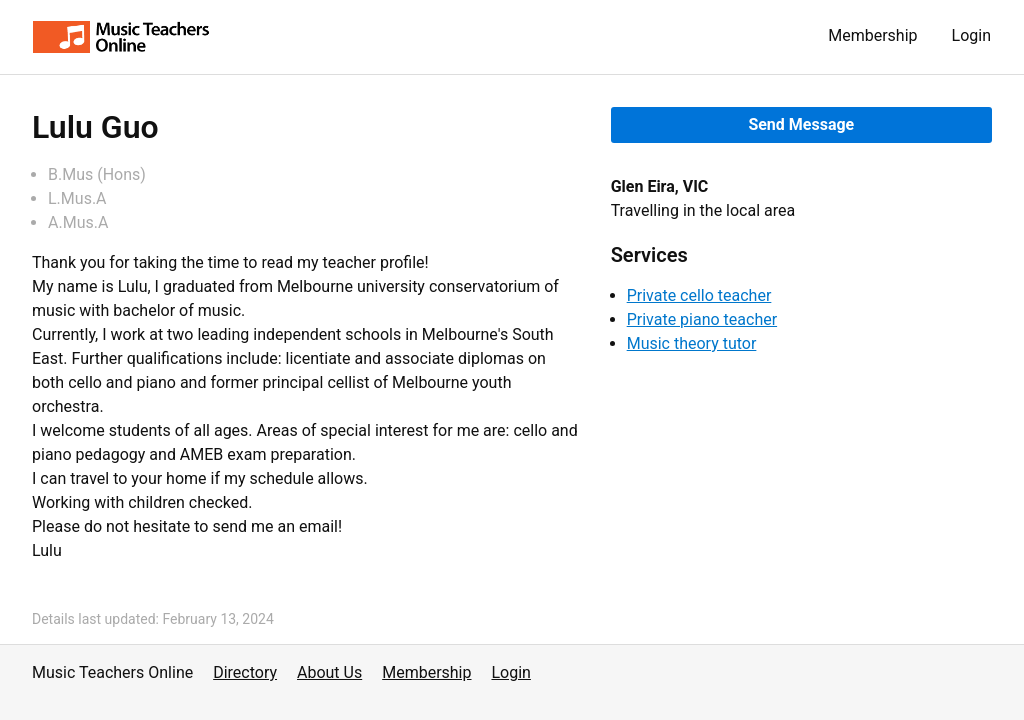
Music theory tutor (692, 343)
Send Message (801, 124)
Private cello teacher (699, 295)
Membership (872, 35)
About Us (329, 672)
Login (971, 35)
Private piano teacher (702, 319)
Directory (245, 672)
